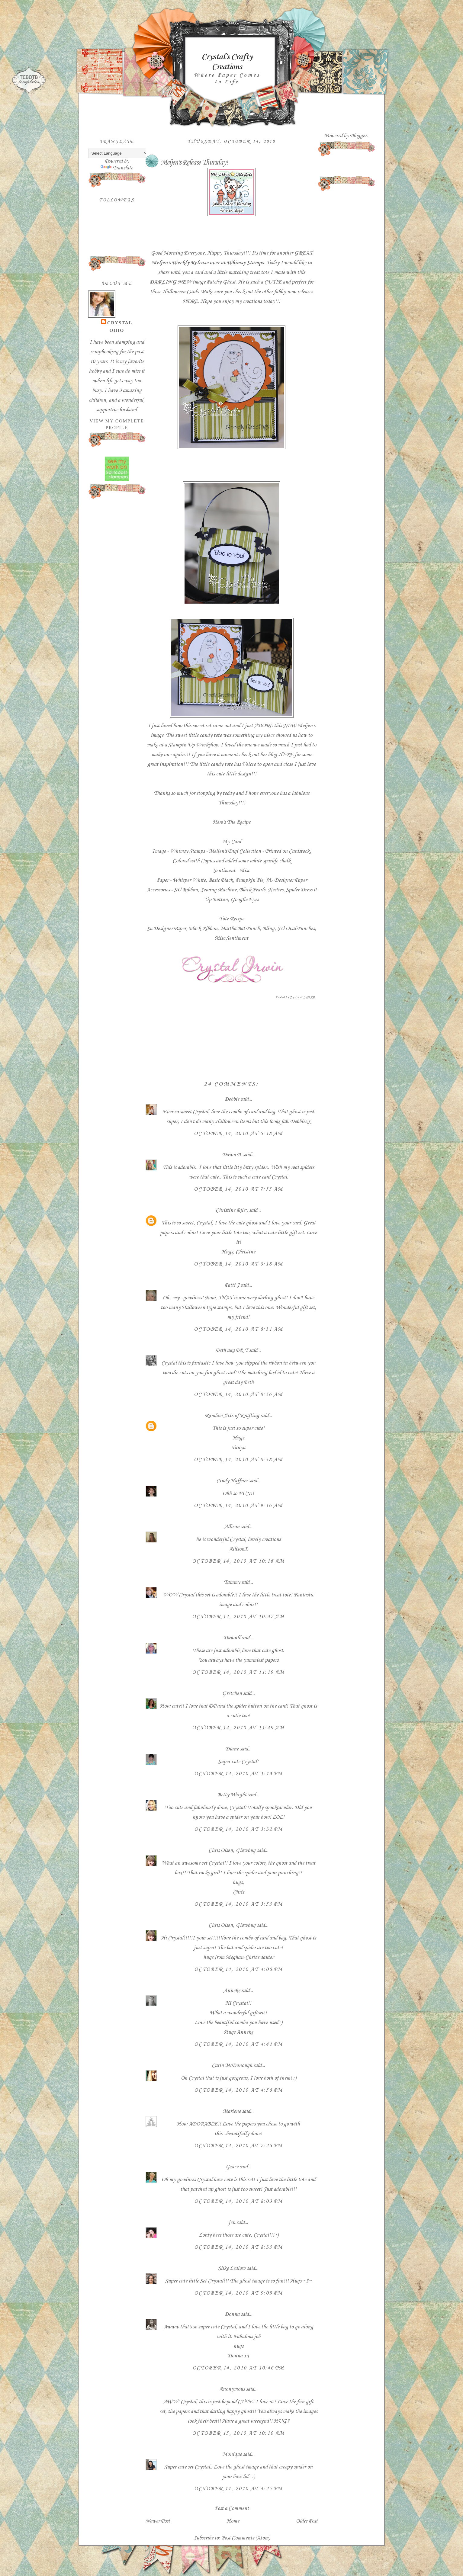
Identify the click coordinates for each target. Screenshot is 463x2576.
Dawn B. (232, 1154)
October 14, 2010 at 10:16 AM (238, 1561)
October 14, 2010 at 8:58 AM (238, 1459)
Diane (232, 1749)
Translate (117, 168)
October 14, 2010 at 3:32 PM (238, 1829)
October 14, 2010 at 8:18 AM (238, 1264)
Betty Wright (231, 1795)
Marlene (232, 2111)
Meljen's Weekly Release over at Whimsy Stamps (207, 262)
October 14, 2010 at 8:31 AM (238, 1329)
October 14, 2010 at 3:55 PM (238, 1904)
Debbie (231, 1099)
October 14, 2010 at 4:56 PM (238, 2090)
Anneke (231, 1990)
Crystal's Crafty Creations (226, 62)
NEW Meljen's (299, 725)
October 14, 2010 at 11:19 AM (238, 1672)
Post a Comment (231, 2508)
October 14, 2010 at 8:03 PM (238, 2201)
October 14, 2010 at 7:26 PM (238, 2145)
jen (232, 2222)
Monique (232, 2454)
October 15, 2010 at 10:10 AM (238, 2433)
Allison (232, 1526)
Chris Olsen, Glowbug (232, 1850)
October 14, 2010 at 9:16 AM (238, 1505)
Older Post (307, 2521)
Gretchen (232, 1693)
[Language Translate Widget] (118, 153)
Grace (232, 2167)
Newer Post (158, 2521)
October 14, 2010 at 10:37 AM (238, 1616)
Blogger (358, 135)
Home (233, 2521)
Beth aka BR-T (232, 1350)
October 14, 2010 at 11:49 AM (238, 1727)
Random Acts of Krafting (232, 1415)
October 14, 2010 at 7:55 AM (238, 1189)
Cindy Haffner (232, 1480)
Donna (232, 2314)
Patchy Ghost (221, 282)
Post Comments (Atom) (245, 2538)
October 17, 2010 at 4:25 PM (238, 2488)
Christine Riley (232, 1210)
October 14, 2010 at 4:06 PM (238, 1969)
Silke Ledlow (232, 2268)
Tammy (232, 1582)
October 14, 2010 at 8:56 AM (238, 1394)
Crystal (120, 322)
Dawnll (231, 1637)
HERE (190, 301)
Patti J (232, 1285)
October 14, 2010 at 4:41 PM (238, 2044)
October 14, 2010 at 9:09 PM (238, 2293)
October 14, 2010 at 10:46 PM (238, 2368)
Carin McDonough (232, 2065)
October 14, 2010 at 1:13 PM (238, 1773)
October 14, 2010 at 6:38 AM (238, 1133)
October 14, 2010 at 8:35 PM (238, 2247)
